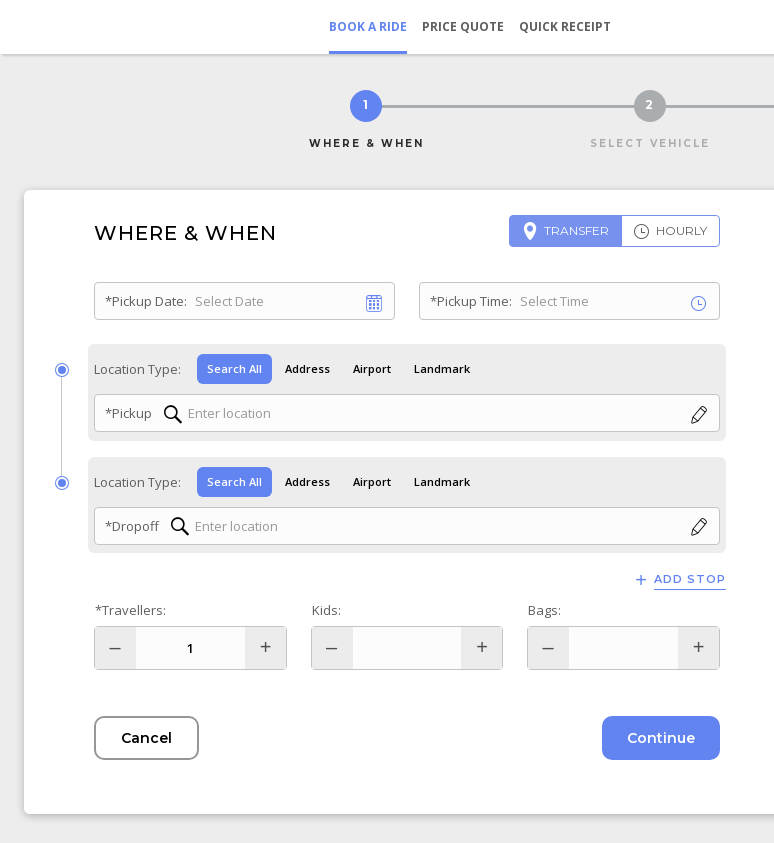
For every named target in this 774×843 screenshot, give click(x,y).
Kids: (326, 610)
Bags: (544, 610)
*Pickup (128, 413)
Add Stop (690, 579)
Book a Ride (368, 26)
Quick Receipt (565, 26)
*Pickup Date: (146, 301)
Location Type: (137, 369)
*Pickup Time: (471, 301)
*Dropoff (132, 526)
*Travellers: (130, 610)
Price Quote (463, 26)
